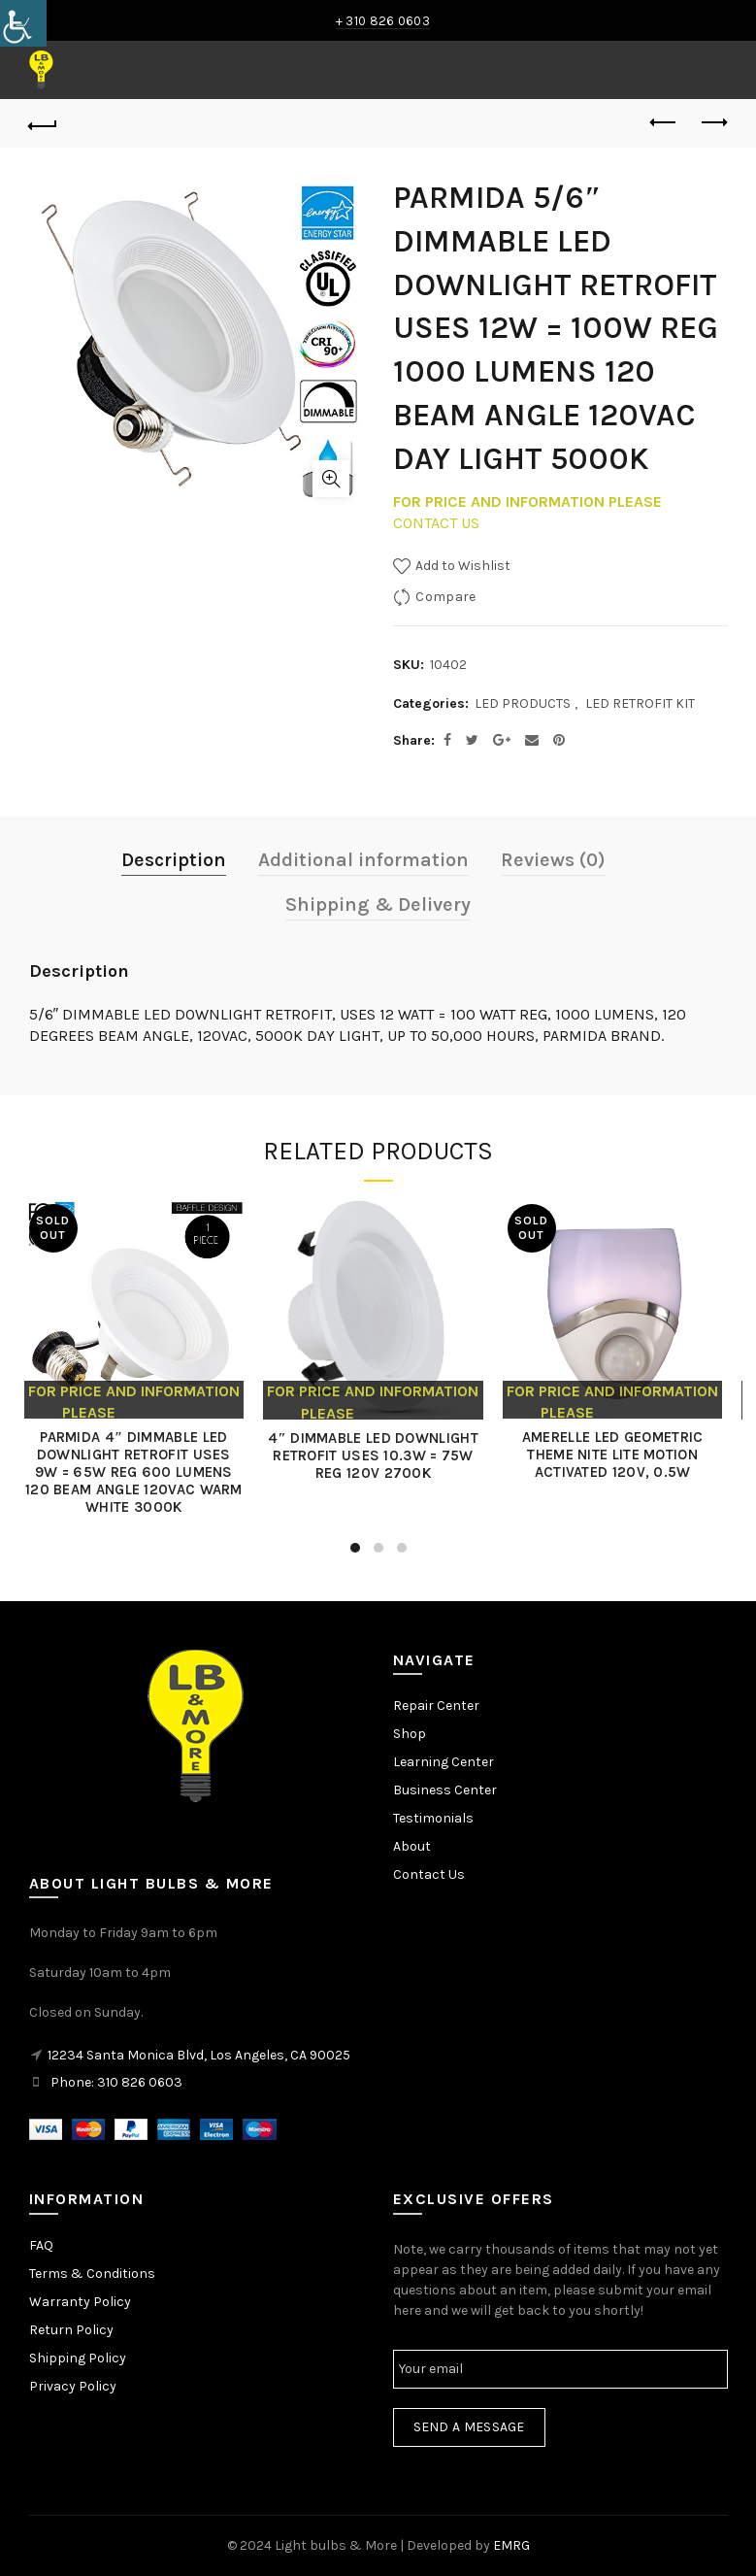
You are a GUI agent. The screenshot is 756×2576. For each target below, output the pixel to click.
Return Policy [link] (71, 2330)
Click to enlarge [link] (330, 478)
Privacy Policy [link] (72, 2386)
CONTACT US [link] (436, 523)
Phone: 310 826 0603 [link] (116, 2082)
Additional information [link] (363, 860)
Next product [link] (713, 122)
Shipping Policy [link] (77, 2358)
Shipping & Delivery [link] (378, 904)
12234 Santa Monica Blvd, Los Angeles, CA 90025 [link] (199, 2055)
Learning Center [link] (443, 1762)
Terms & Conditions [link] (92, 2273)
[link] (23, 23)
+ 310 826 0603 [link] (383, 21)
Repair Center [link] (436, 1705)
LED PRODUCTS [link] (523, 703)
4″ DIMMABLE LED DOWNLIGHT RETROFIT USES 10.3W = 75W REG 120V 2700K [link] (378, 1455)
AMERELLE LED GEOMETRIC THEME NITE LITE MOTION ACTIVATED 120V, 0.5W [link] (617, 1454)
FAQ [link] (41, 2245)
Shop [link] (409, 1733)
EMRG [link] (511, 2545)
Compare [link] (445, 596)
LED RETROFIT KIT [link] (640, 703)
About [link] (412, 1846)
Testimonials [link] (433, 1818)
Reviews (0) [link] (553, 860)
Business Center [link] (445, 1790)
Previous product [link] (664, 122)
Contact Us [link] (429, 1874)
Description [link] (173, 860)
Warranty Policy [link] (80, 2301)
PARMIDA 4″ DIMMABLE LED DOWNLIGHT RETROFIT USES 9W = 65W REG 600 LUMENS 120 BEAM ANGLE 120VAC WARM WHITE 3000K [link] (138, 1472)
